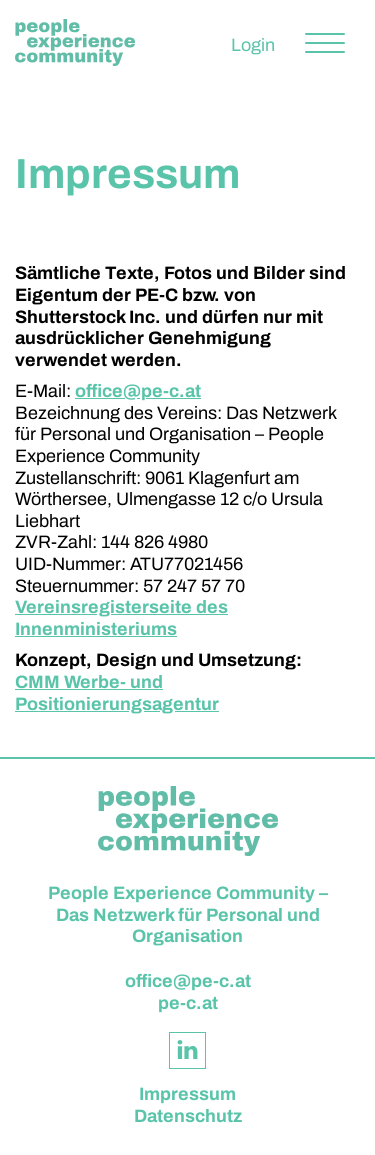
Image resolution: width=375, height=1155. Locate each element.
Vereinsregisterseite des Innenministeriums (121, 618)
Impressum (187, 1094)
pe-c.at (188, 1003)
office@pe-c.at (138, 391)
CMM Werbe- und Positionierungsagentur (117, 693)
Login (253, 45)
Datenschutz (188, 1116)
